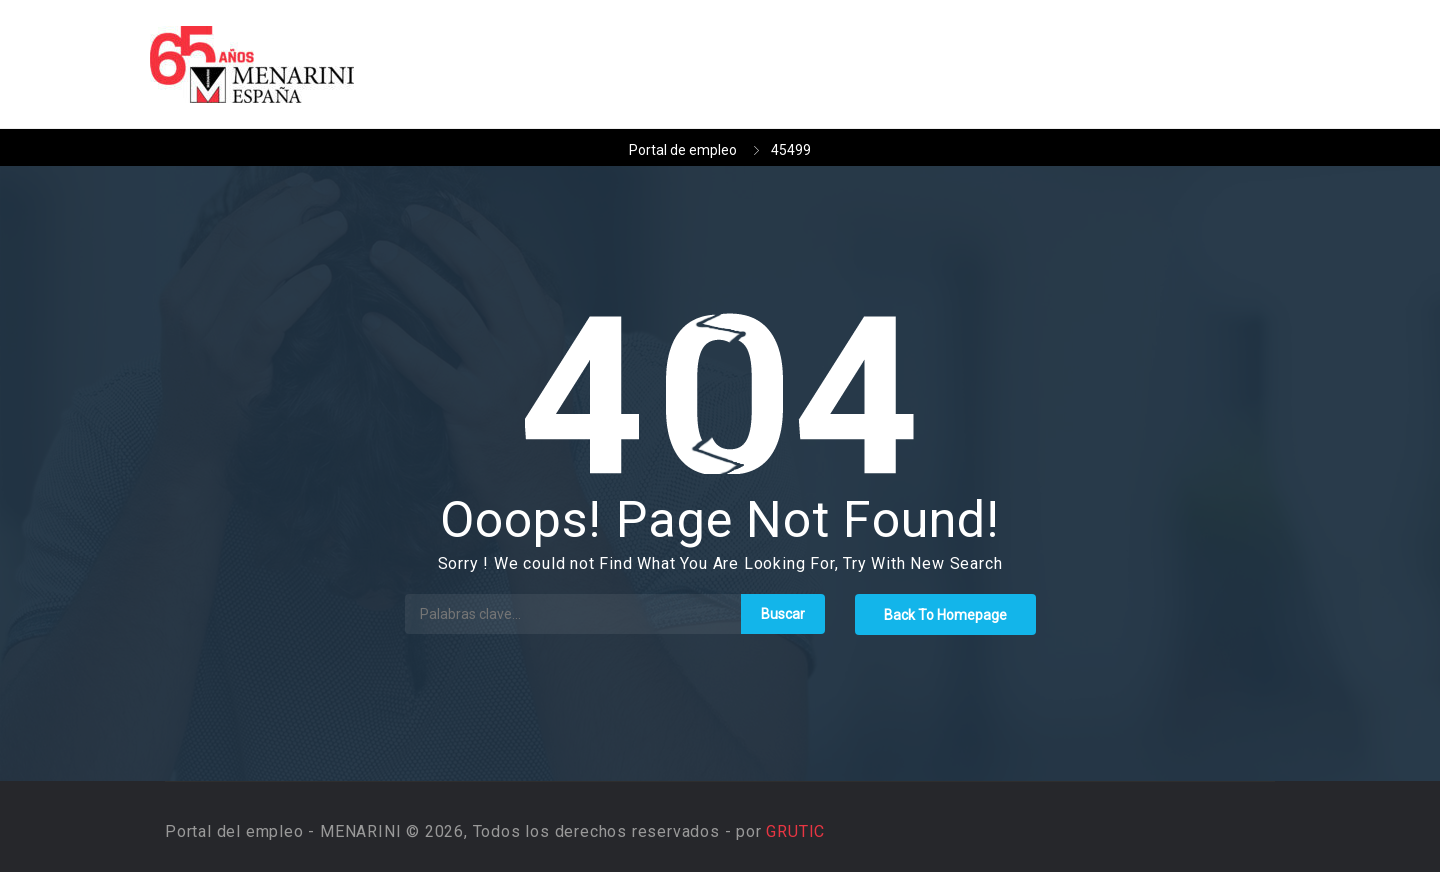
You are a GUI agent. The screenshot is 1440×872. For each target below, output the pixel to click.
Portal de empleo (683, 150)
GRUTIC (795, 831)
